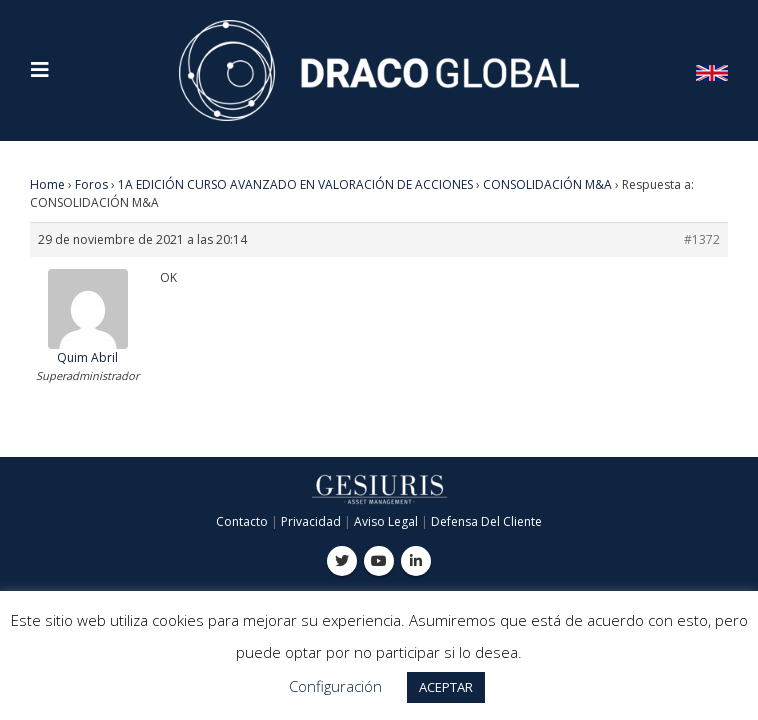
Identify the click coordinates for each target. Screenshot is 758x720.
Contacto (242, 521)
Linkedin (416, 561)
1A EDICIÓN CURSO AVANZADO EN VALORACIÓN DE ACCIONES (295, 184)
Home (47, 184)
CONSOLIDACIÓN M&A (547, 184)
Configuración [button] (335, 686)
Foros (91, 184)
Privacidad (311, 521)
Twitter (342, 561)
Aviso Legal (386, 521)
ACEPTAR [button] (446, 687)
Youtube (379, 561)
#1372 (702, 239)
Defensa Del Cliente (486, 521)
